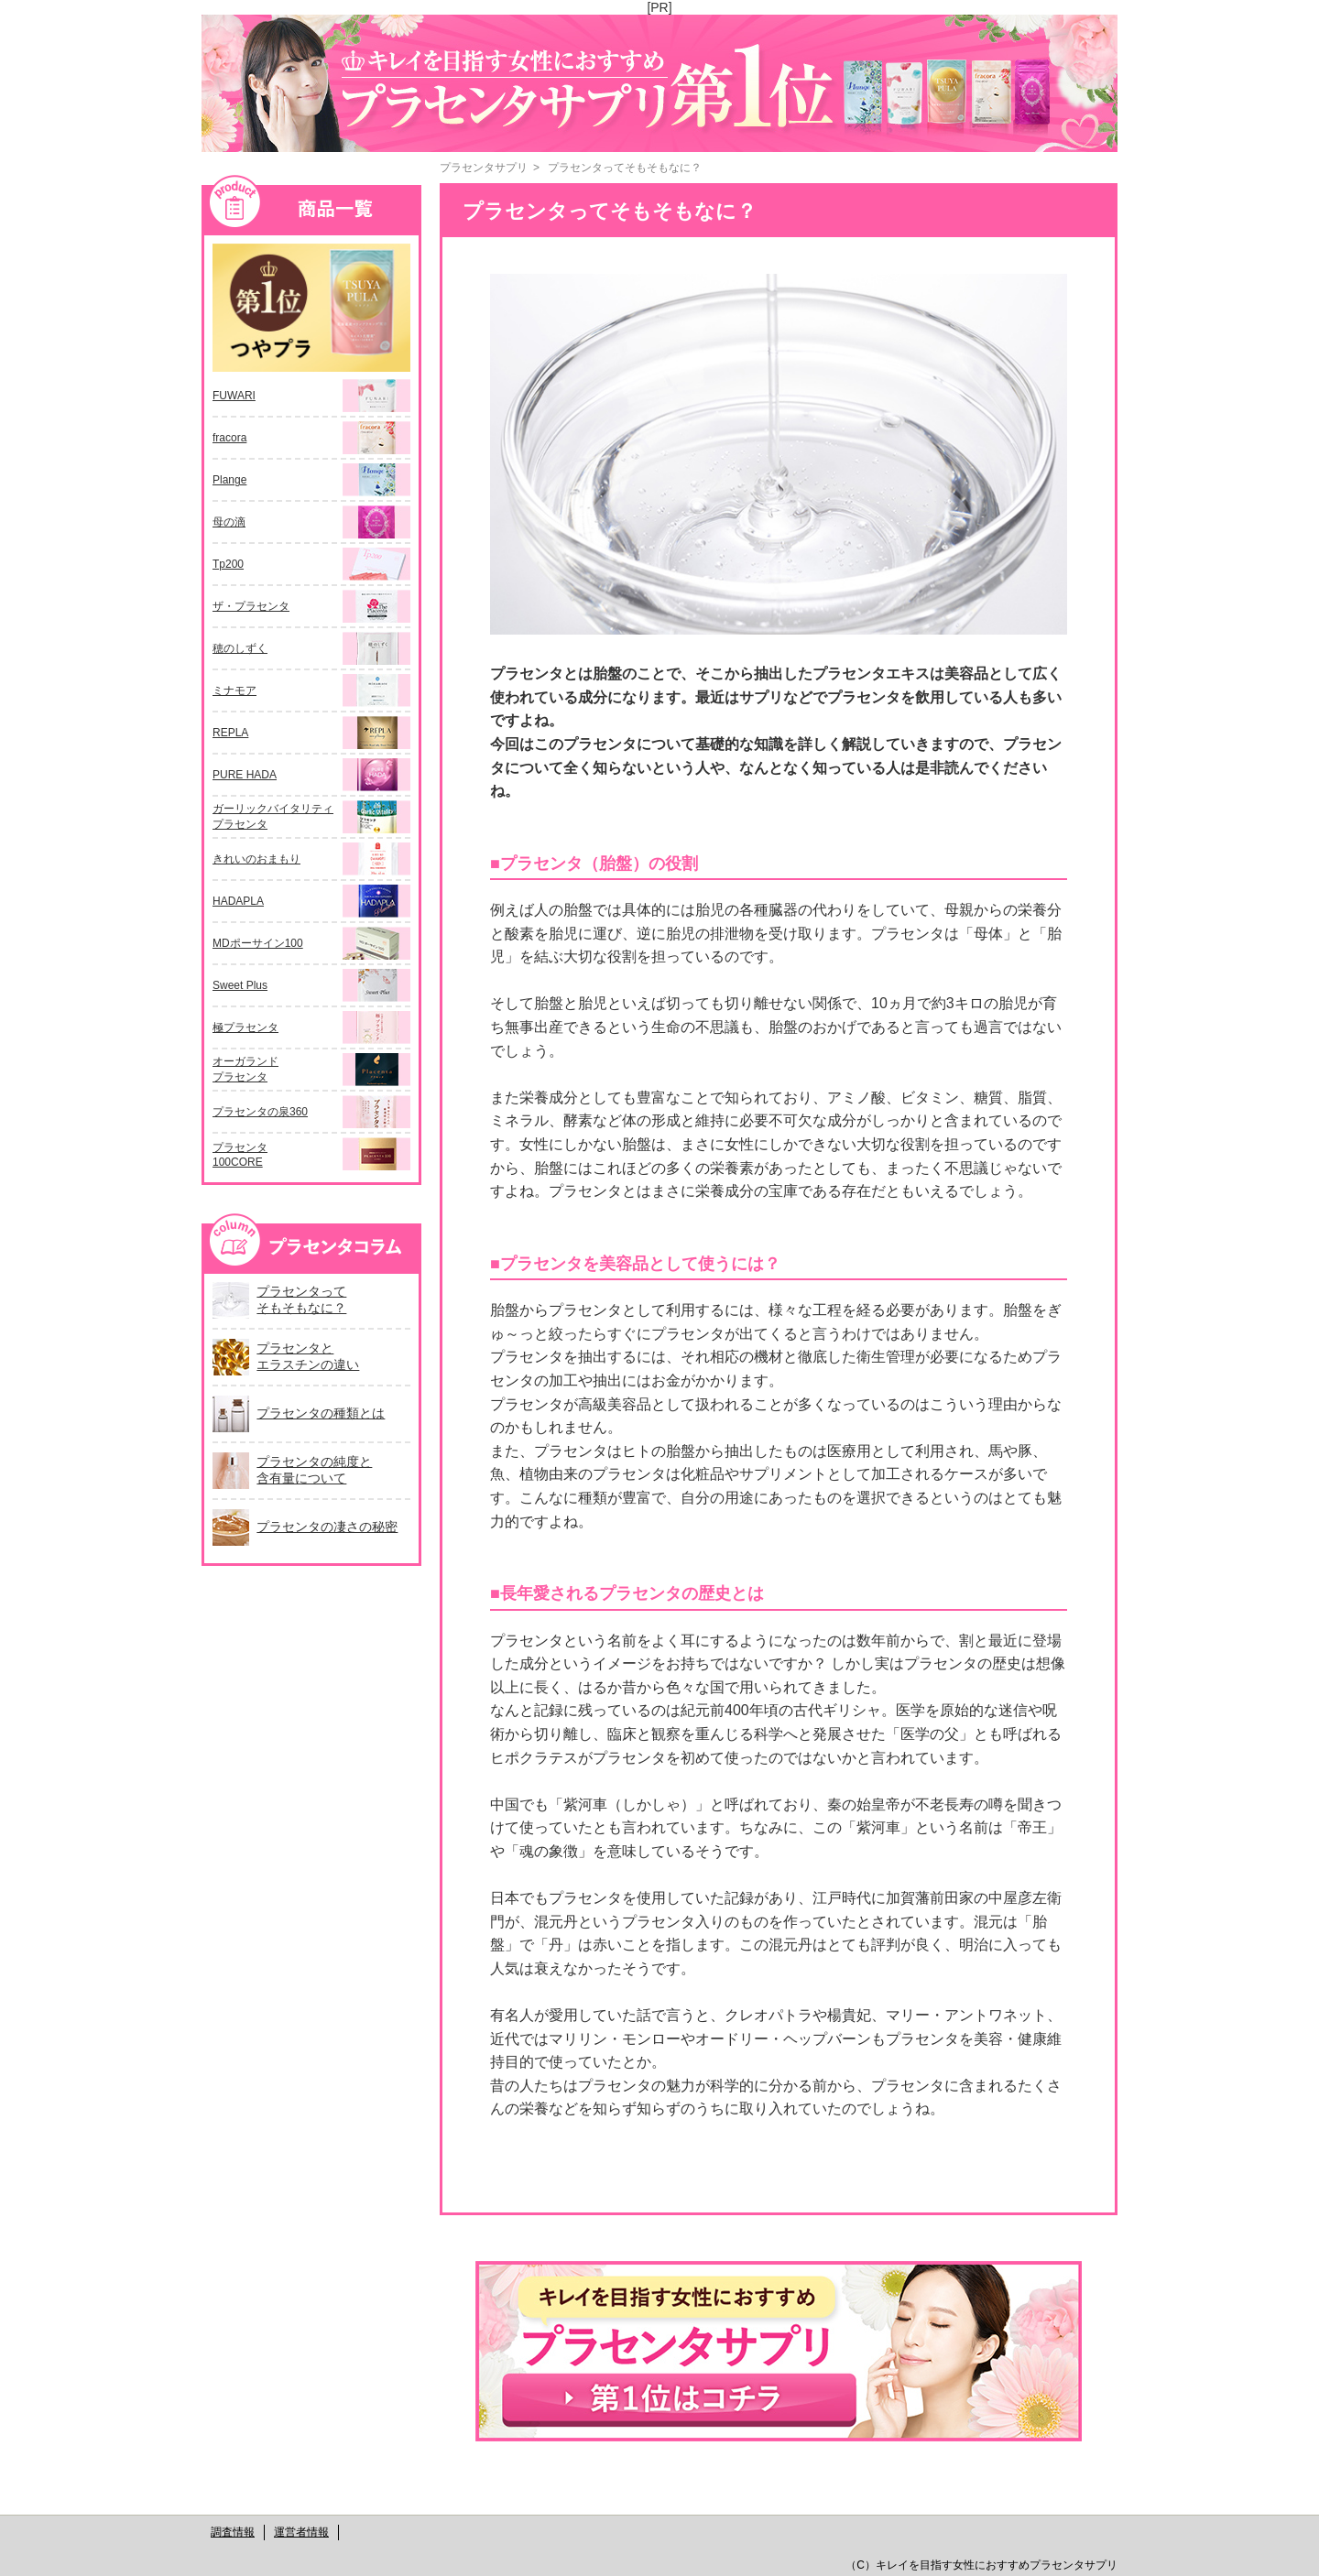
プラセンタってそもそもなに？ (625, 167)
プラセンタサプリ (484, 167)
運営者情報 (301, 2532)
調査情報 (233, 2532)
